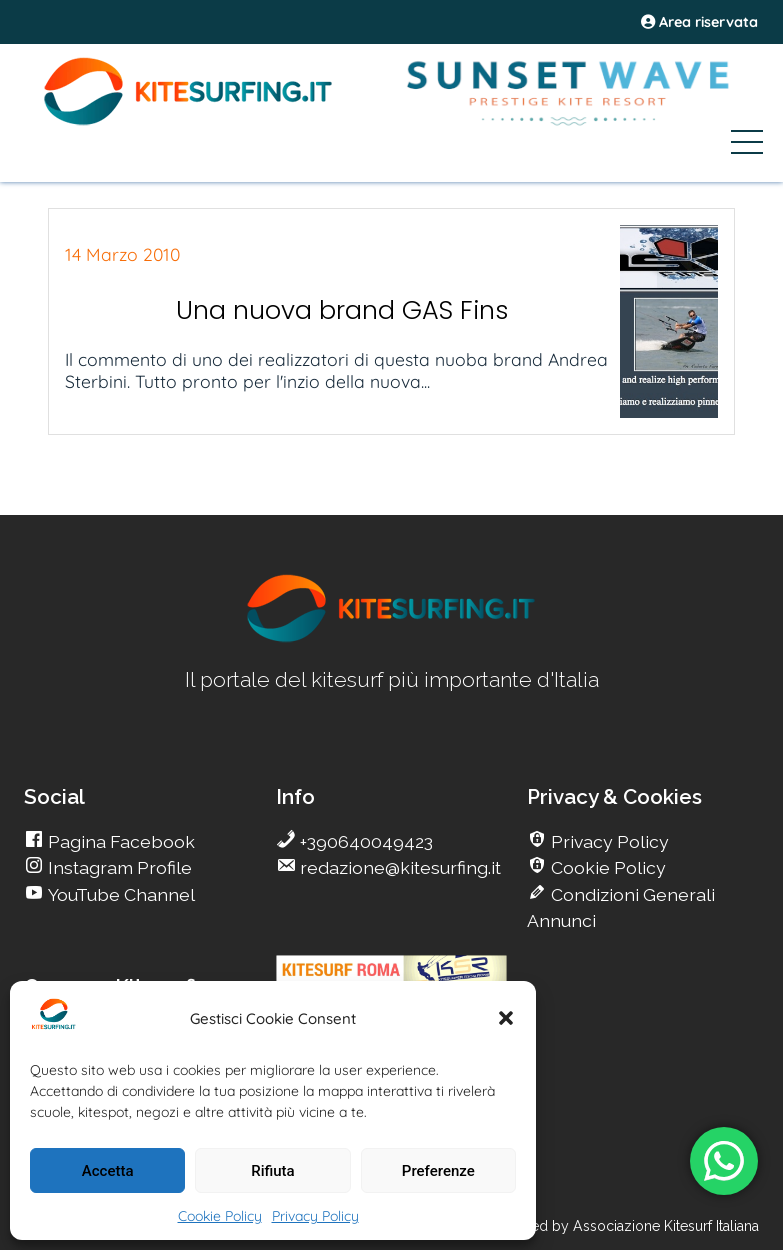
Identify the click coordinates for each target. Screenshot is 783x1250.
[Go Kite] (189, 122)
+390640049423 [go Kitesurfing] (364, 841)
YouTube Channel (119, 894)
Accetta (108, 1171)
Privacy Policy (315, 1216)
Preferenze (438, 1171)
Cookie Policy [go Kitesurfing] (606, 867)
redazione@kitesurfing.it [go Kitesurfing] (398, 867)
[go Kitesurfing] (392, 638)
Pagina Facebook (119, 841)
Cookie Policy (220, 1216)
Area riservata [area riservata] (699, 22)
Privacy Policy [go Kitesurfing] (608, 841)
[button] (506, 1018)
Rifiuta (272, 1171)
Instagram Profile (118, 867)
